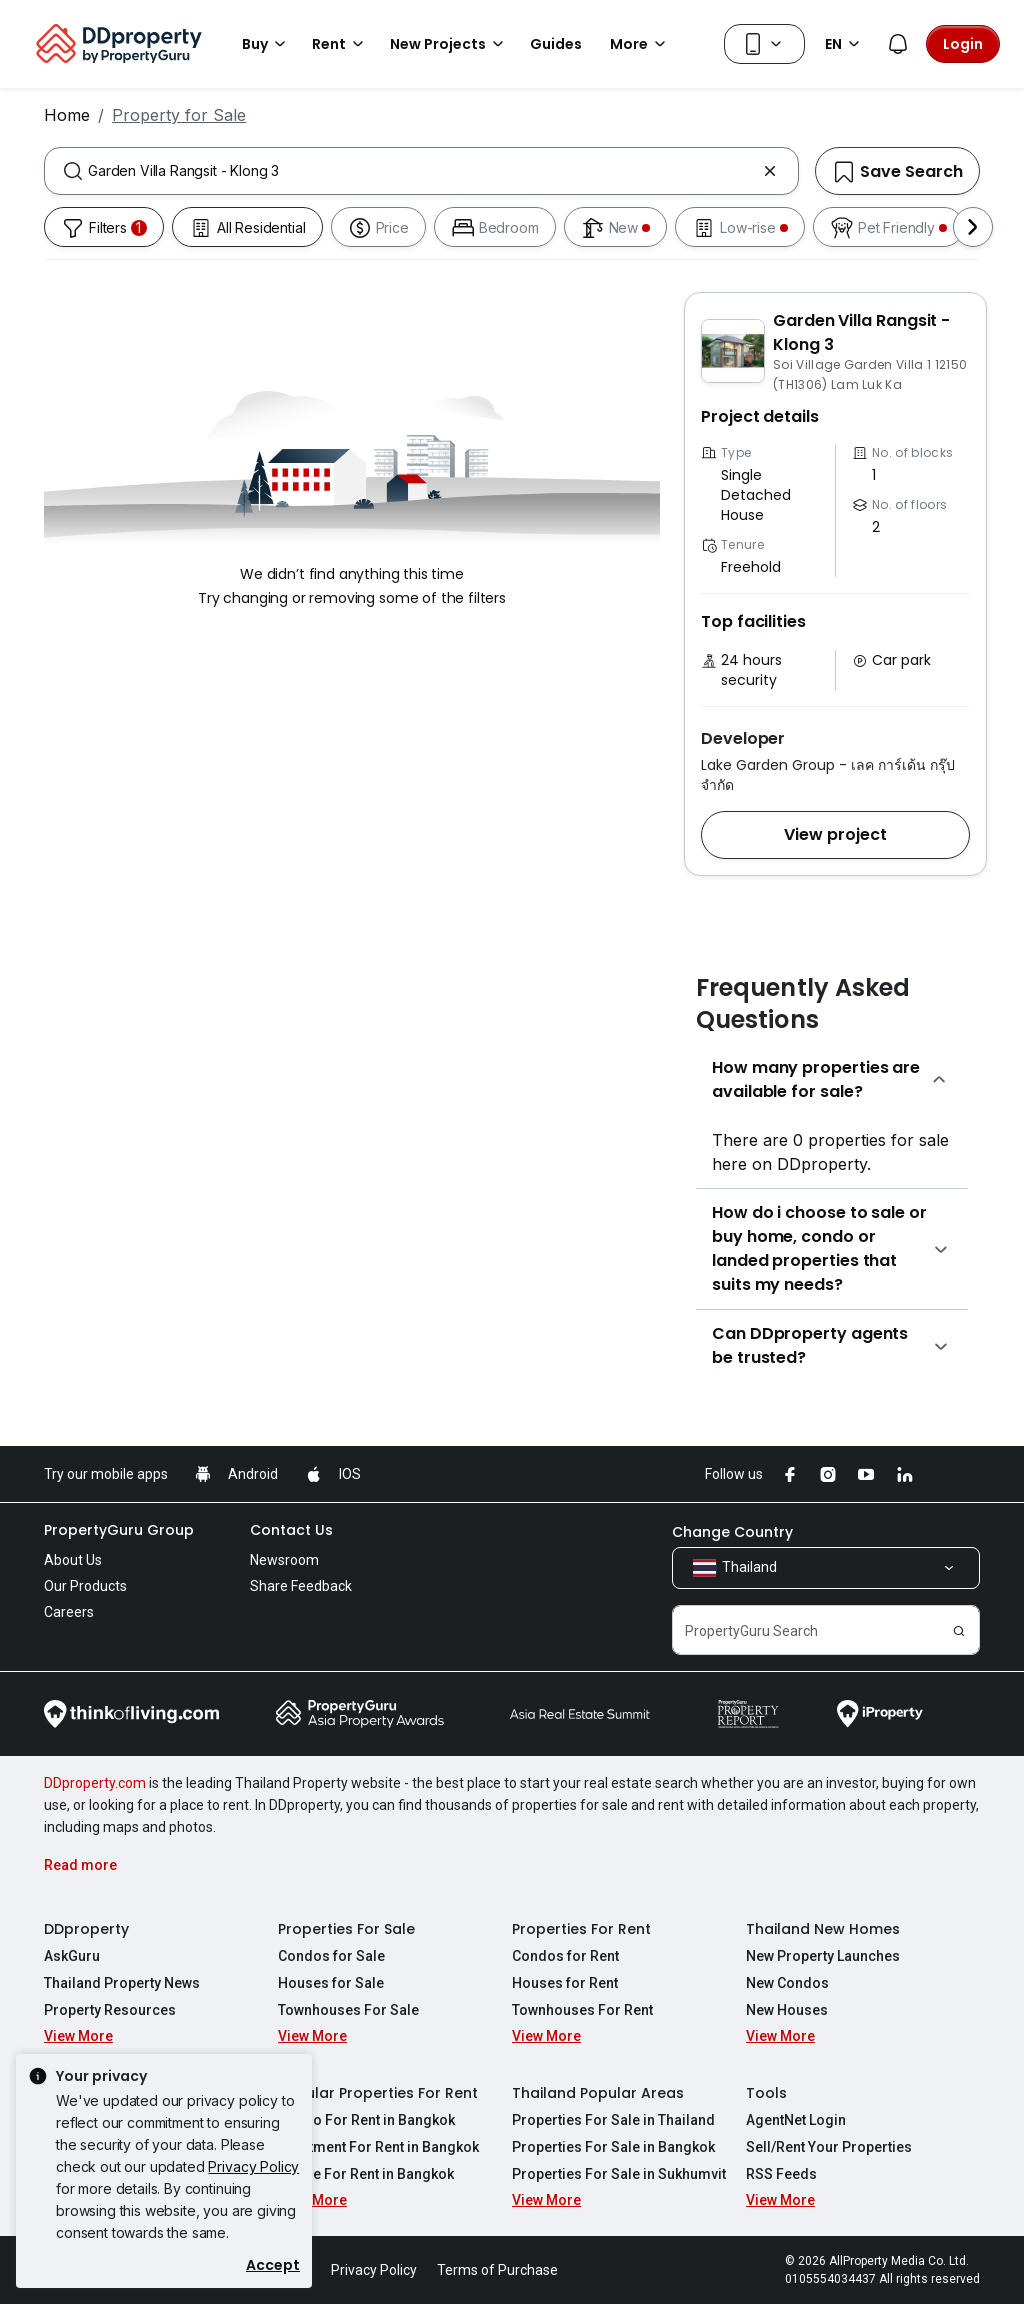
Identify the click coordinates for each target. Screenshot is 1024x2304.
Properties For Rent (581, 1929)
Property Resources (110, 2010)
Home (67, 115)
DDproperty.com (95, 1783)
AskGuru (72, 1956)
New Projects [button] (450, 44)
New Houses (787, 2010)
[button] (835, 835)
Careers (69, 1612)
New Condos (787, 1983)
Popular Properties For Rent (378, 2093)
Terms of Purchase (497, 2270)
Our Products (85, 1586)
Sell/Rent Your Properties (829, 2147)
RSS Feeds (781, 2174)
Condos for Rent (565, 1956)
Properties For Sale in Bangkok (613, 2147)
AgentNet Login (796, 2120)
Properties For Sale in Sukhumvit (619, 2174)
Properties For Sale (346, 1929)
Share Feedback (301, 1586)
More (641, 44)
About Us (73, 1560)
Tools (766, 2093)
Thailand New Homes (823, 1929)
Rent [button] (341, 44)
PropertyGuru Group (119, 1530)
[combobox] (421, 171)
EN (845, 44)
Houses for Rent (565, 1983)
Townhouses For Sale (348, 2010)
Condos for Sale (331, 1956)
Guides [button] (556, 44)
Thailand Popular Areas (598, 2093)
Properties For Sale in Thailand (613, 2120)
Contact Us (291, 1530)
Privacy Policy (253, 2166)
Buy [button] (267, 44)
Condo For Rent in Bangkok (366, 2120)
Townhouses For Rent (582, 2010)
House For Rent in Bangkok (366, 2174)
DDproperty (86, 1929)
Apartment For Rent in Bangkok (378, 2147)
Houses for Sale (331, 1983)
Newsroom (284, 1560)
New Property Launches (823, 1956)
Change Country (732, 1532)
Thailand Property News (122, 1983)
